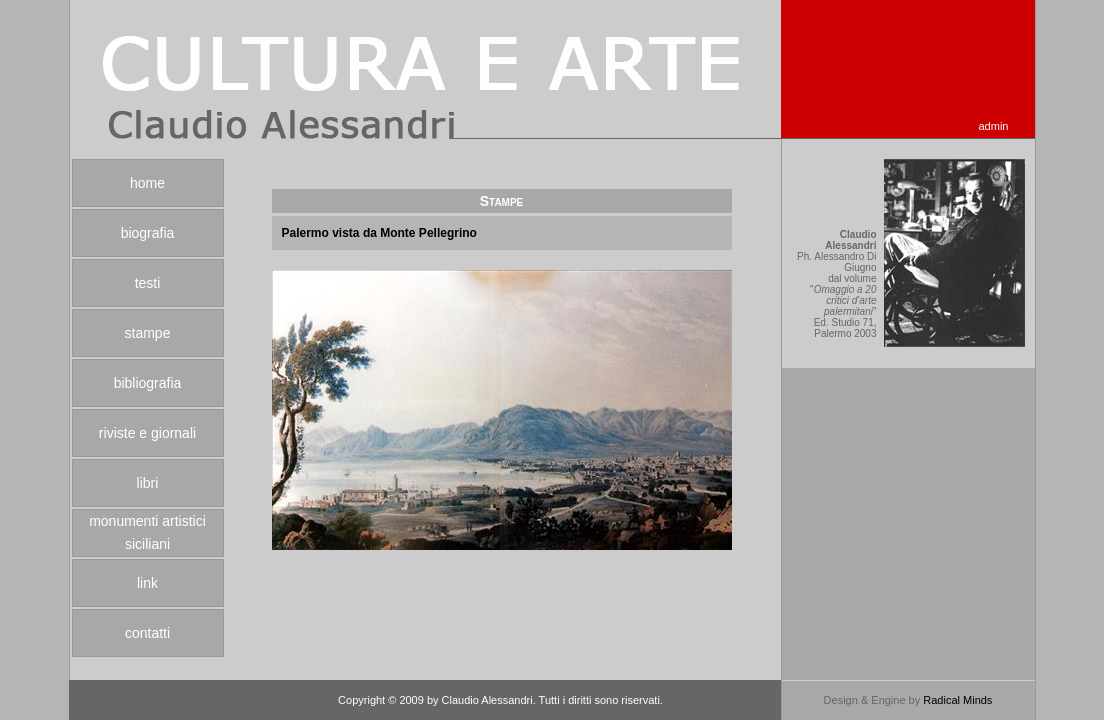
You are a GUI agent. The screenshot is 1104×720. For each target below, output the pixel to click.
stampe (148, 333)
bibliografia (148, 383)
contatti (147, 633)
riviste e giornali (147, 433)
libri (148, 483)
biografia (148, 233)
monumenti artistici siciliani (147, 532)
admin (994, 126)
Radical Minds (957, 700)
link (147, 583)
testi (148, 283)
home (147, 183)
